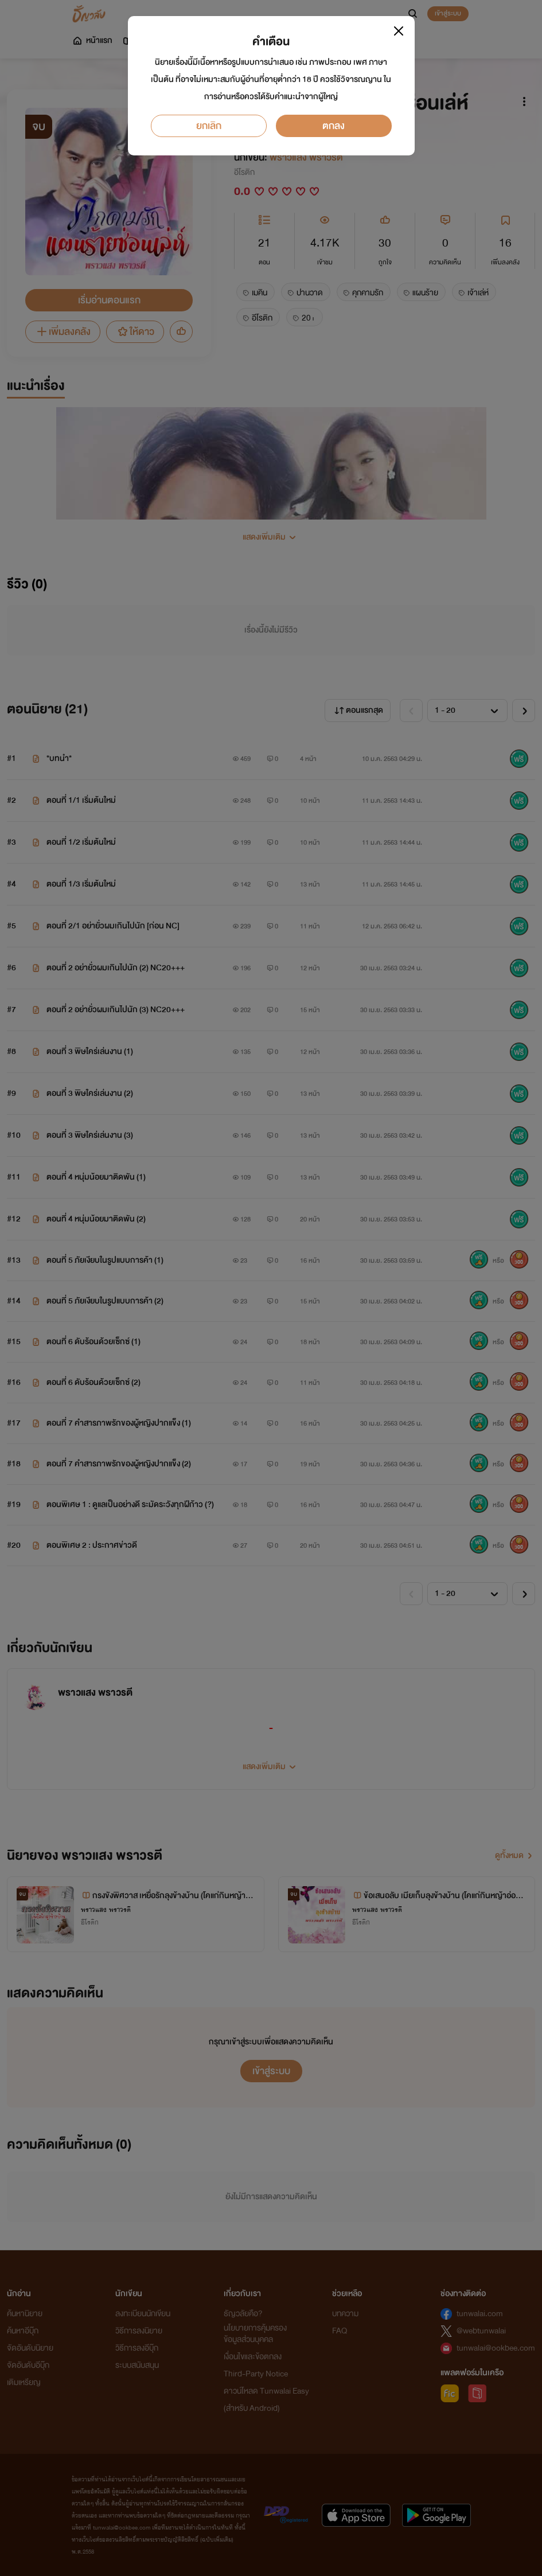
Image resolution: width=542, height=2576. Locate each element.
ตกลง (333, 126)
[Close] (399, 31)
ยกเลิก (208, 126)
